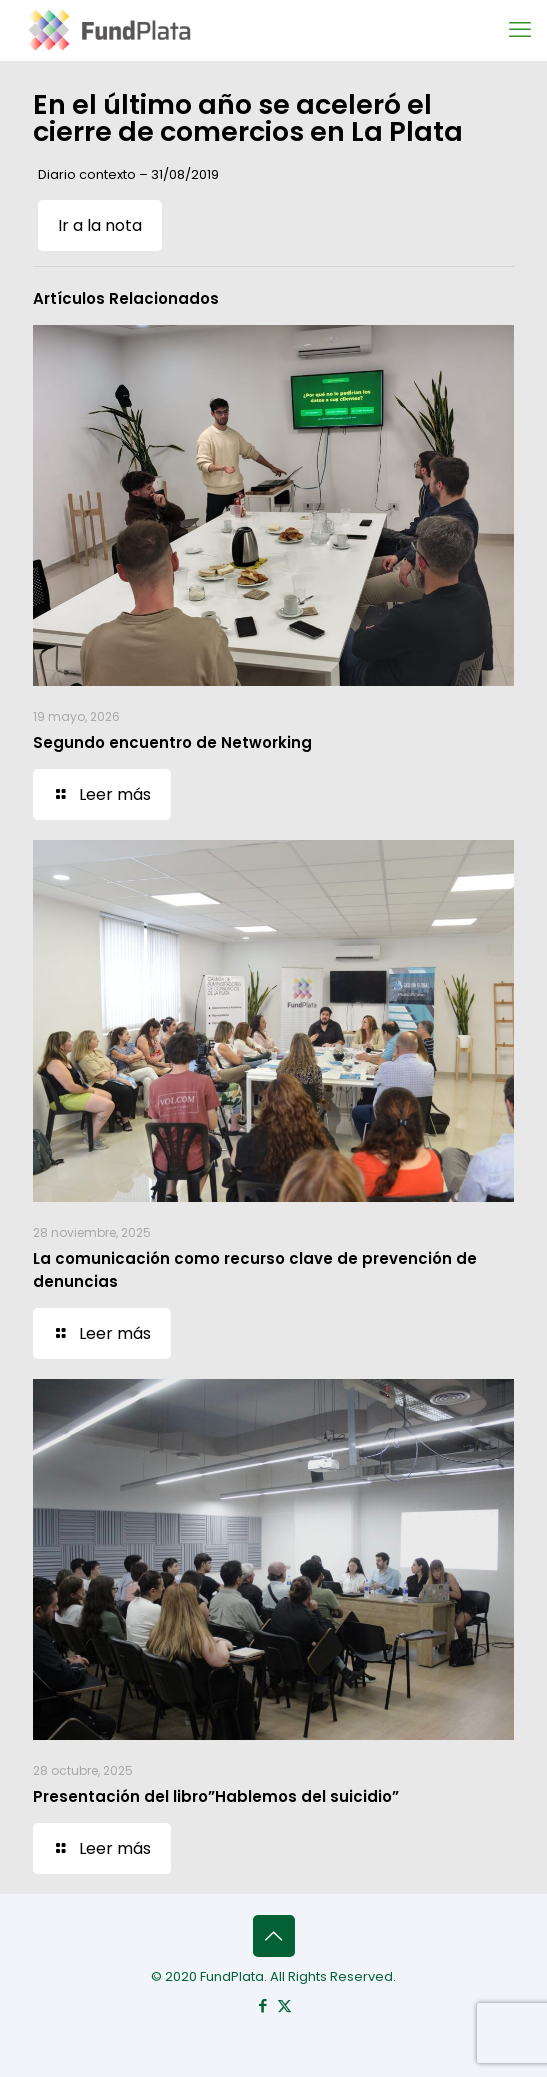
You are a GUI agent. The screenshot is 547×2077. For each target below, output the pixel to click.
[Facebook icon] (263, 2005)
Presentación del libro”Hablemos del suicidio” (216, 1796)
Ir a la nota (100, 225)
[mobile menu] (520, 30)
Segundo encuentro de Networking (172, 742)
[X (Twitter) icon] (284, 2005)
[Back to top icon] (274, 1936)
